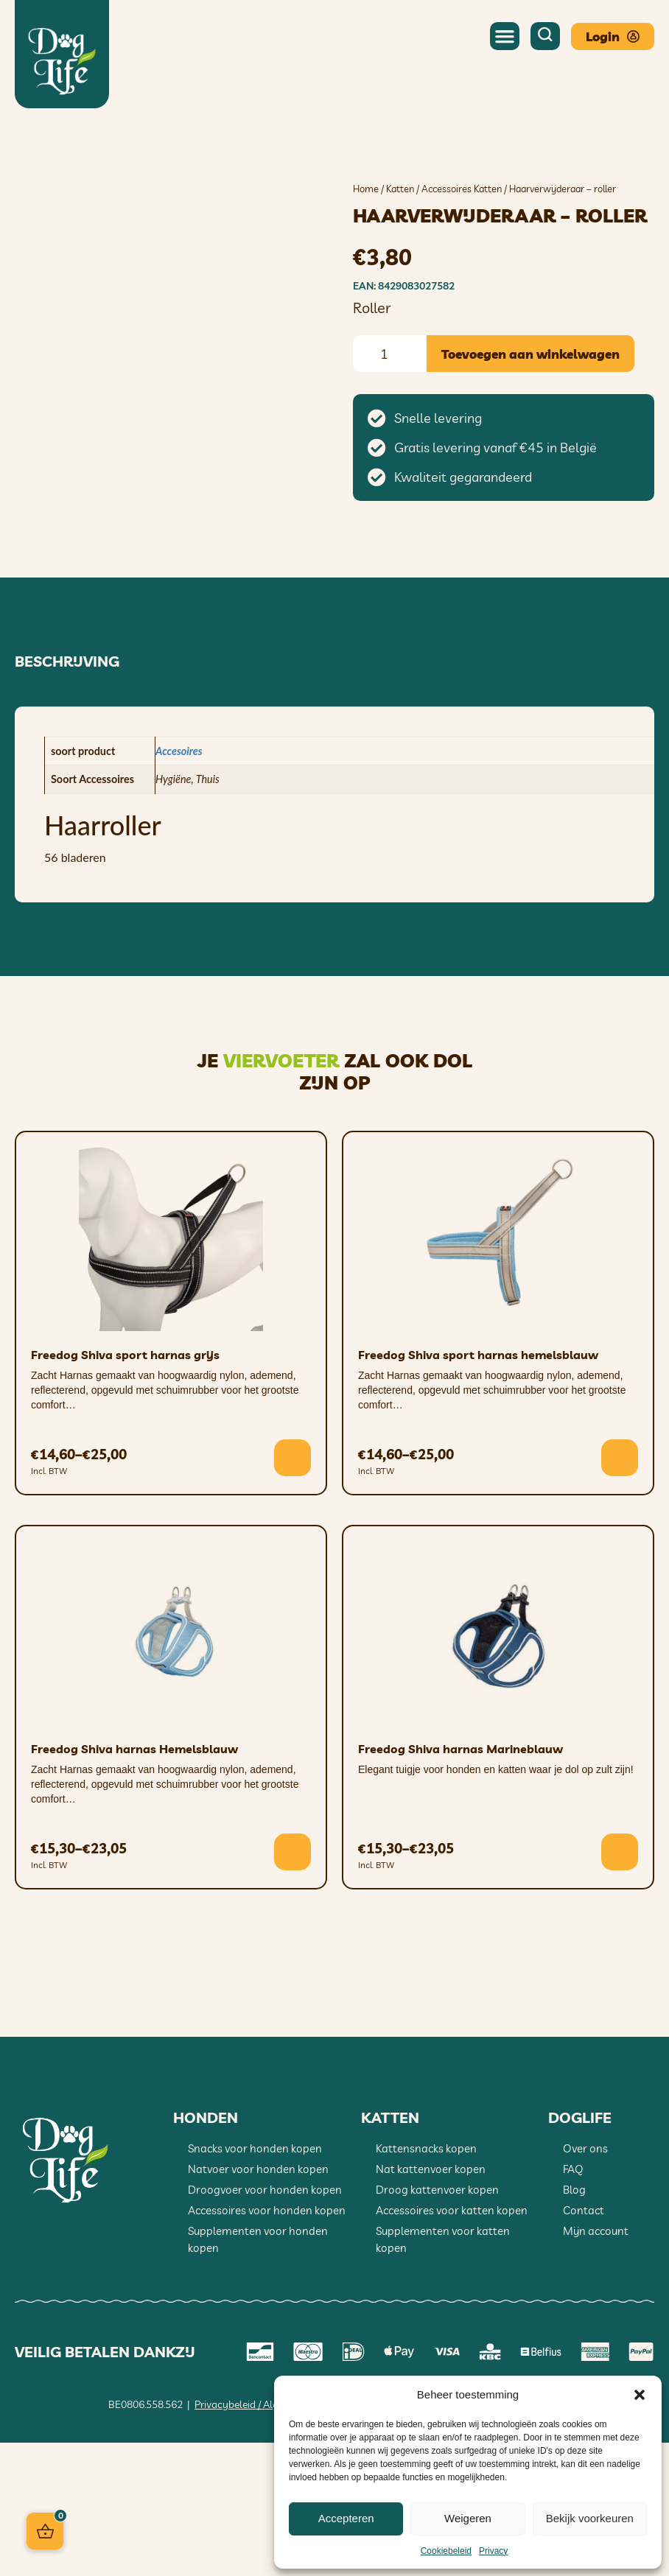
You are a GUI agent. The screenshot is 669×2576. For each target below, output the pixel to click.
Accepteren (346, 2518)
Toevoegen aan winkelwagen (530, 354)
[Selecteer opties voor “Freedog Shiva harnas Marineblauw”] (619, 1985)
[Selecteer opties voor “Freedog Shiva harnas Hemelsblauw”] (292, 1985)
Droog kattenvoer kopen (437, 2323)
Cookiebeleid (446, 2551)
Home (366, 188)
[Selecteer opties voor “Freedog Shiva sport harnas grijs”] (292, 1591)
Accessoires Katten (461, 188)
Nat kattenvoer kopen (431, 2302)
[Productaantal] (390, 353)
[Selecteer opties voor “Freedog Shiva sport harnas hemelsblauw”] (619, 1591)
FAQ (573, 2302)
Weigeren (467, 2518)
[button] (639, 2394)
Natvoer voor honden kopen (258, 2302)
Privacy (493, 2551)
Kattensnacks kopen (426, 2282)
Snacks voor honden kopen (255, 2282)
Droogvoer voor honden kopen (265, 2323)
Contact (583, 2344)
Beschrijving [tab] (67, 794)
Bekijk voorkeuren (590, 2518)
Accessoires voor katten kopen (452, 2344)
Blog (574, 2323)
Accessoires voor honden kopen (267, 2344)
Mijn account (595, 2364)
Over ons (585, 2282)
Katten (400, 188)
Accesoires (179, 884)
